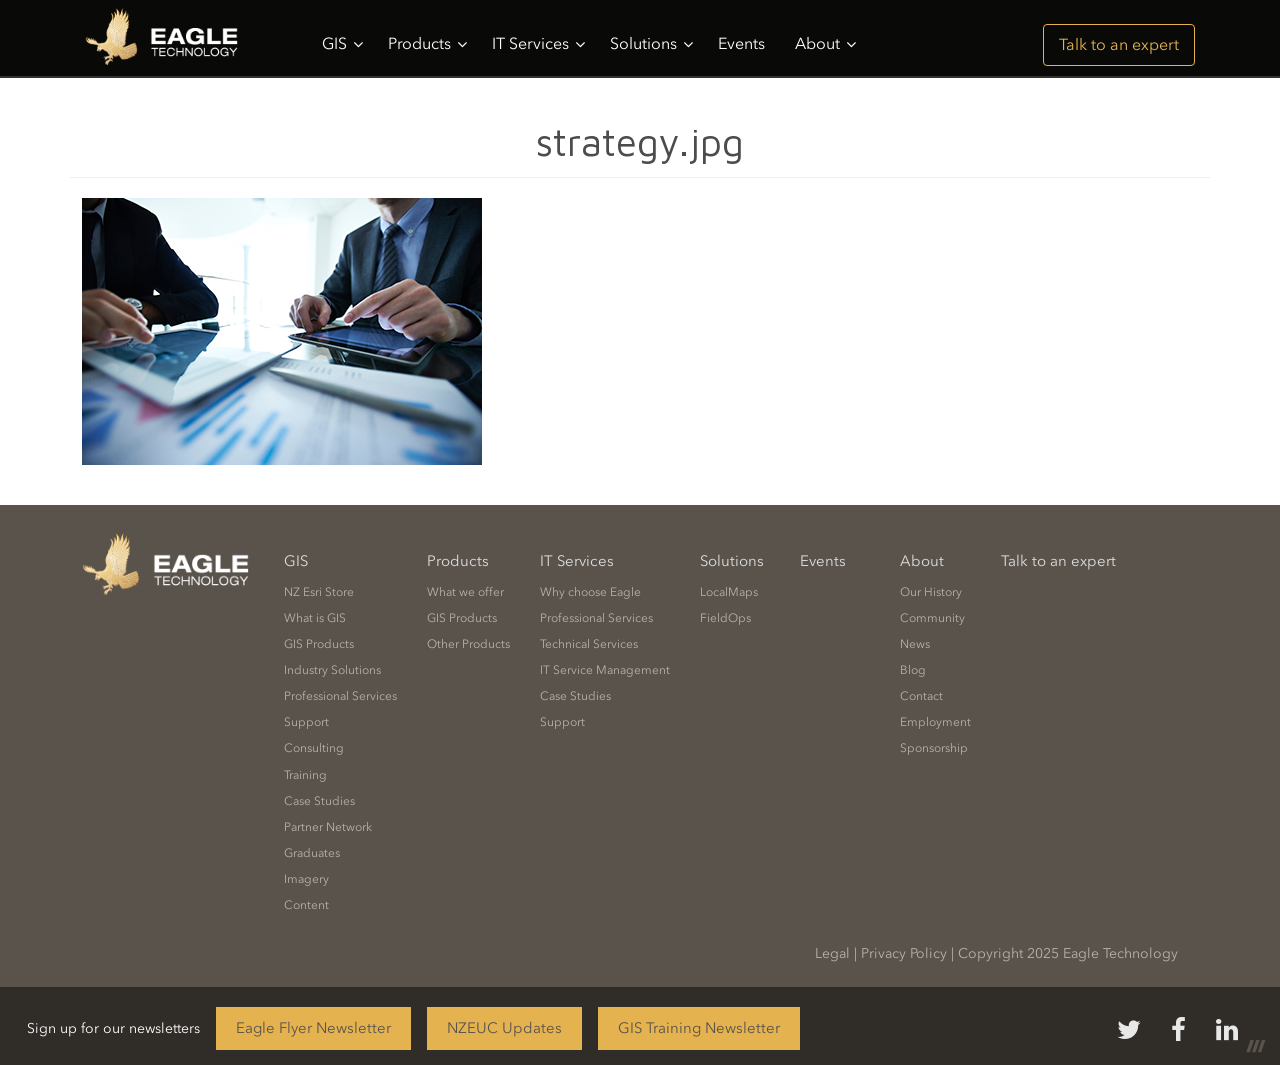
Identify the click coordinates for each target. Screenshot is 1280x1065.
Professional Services (340, 696)
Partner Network (328, 827)
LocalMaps (729, 592)
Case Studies (319, 801)
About (825, 44)
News (915, 644)
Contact (921, 696)
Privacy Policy (904, 953)
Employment (935, 722)
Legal (832, 953)
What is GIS (315, 618)
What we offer (465, 592)
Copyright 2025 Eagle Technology (1068, 953)
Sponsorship (934, 748)
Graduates (312, 853)
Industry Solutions (332, 670)
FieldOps (725, 618)
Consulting (314, 748)
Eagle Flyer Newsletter (313, 1028)
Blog (913, 670)
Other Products (468, 644)
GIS (342, 44)
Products (427, 44)
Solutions (651, 44)
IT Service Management (605, 670)
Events (741, 43)
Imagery (306, 879)
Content (306, 905)
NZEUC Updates (504, 1028)
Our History (931, 592)
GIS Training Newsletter (699, 1028)
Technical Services (589, 644)
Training (305, 775)
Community (932, 618)
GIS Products (319, 644)
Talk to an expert (1119, 44)
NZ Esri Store (319, 592)
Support (306, 722)
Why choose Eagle (590, 592)
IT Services (538, 44)
